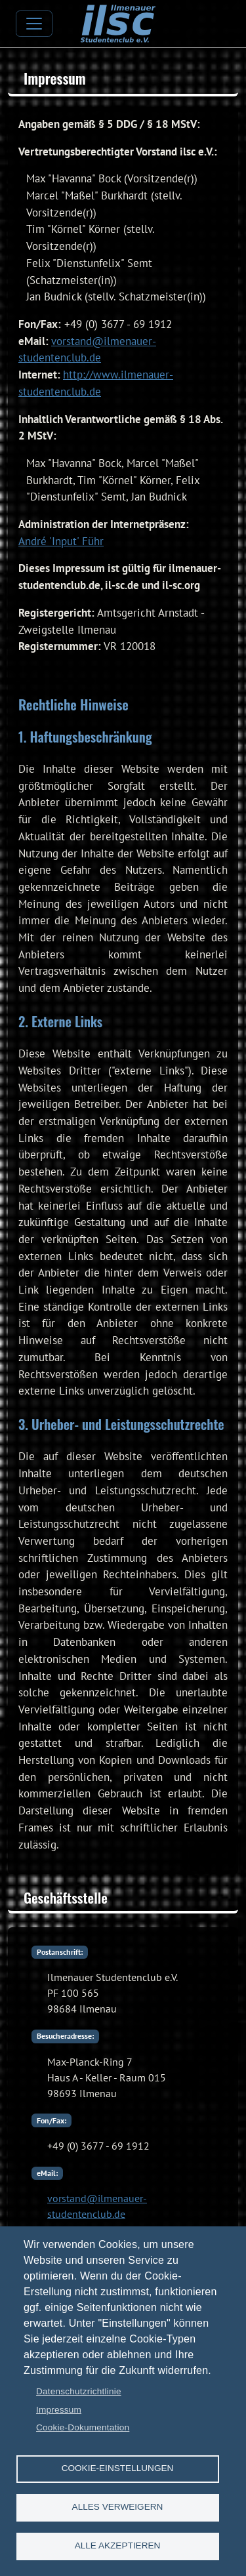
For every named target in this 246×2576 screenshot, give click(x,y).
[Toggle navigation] (34, 23)
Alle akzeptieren (118, 2545)
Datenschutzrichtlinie (78, 2391)
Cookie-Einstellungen (118, 2468)
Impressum (58, 2410)
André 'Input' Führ (61, 541)
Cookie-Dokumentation (82, 2427)
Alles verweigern (117, 2507)
